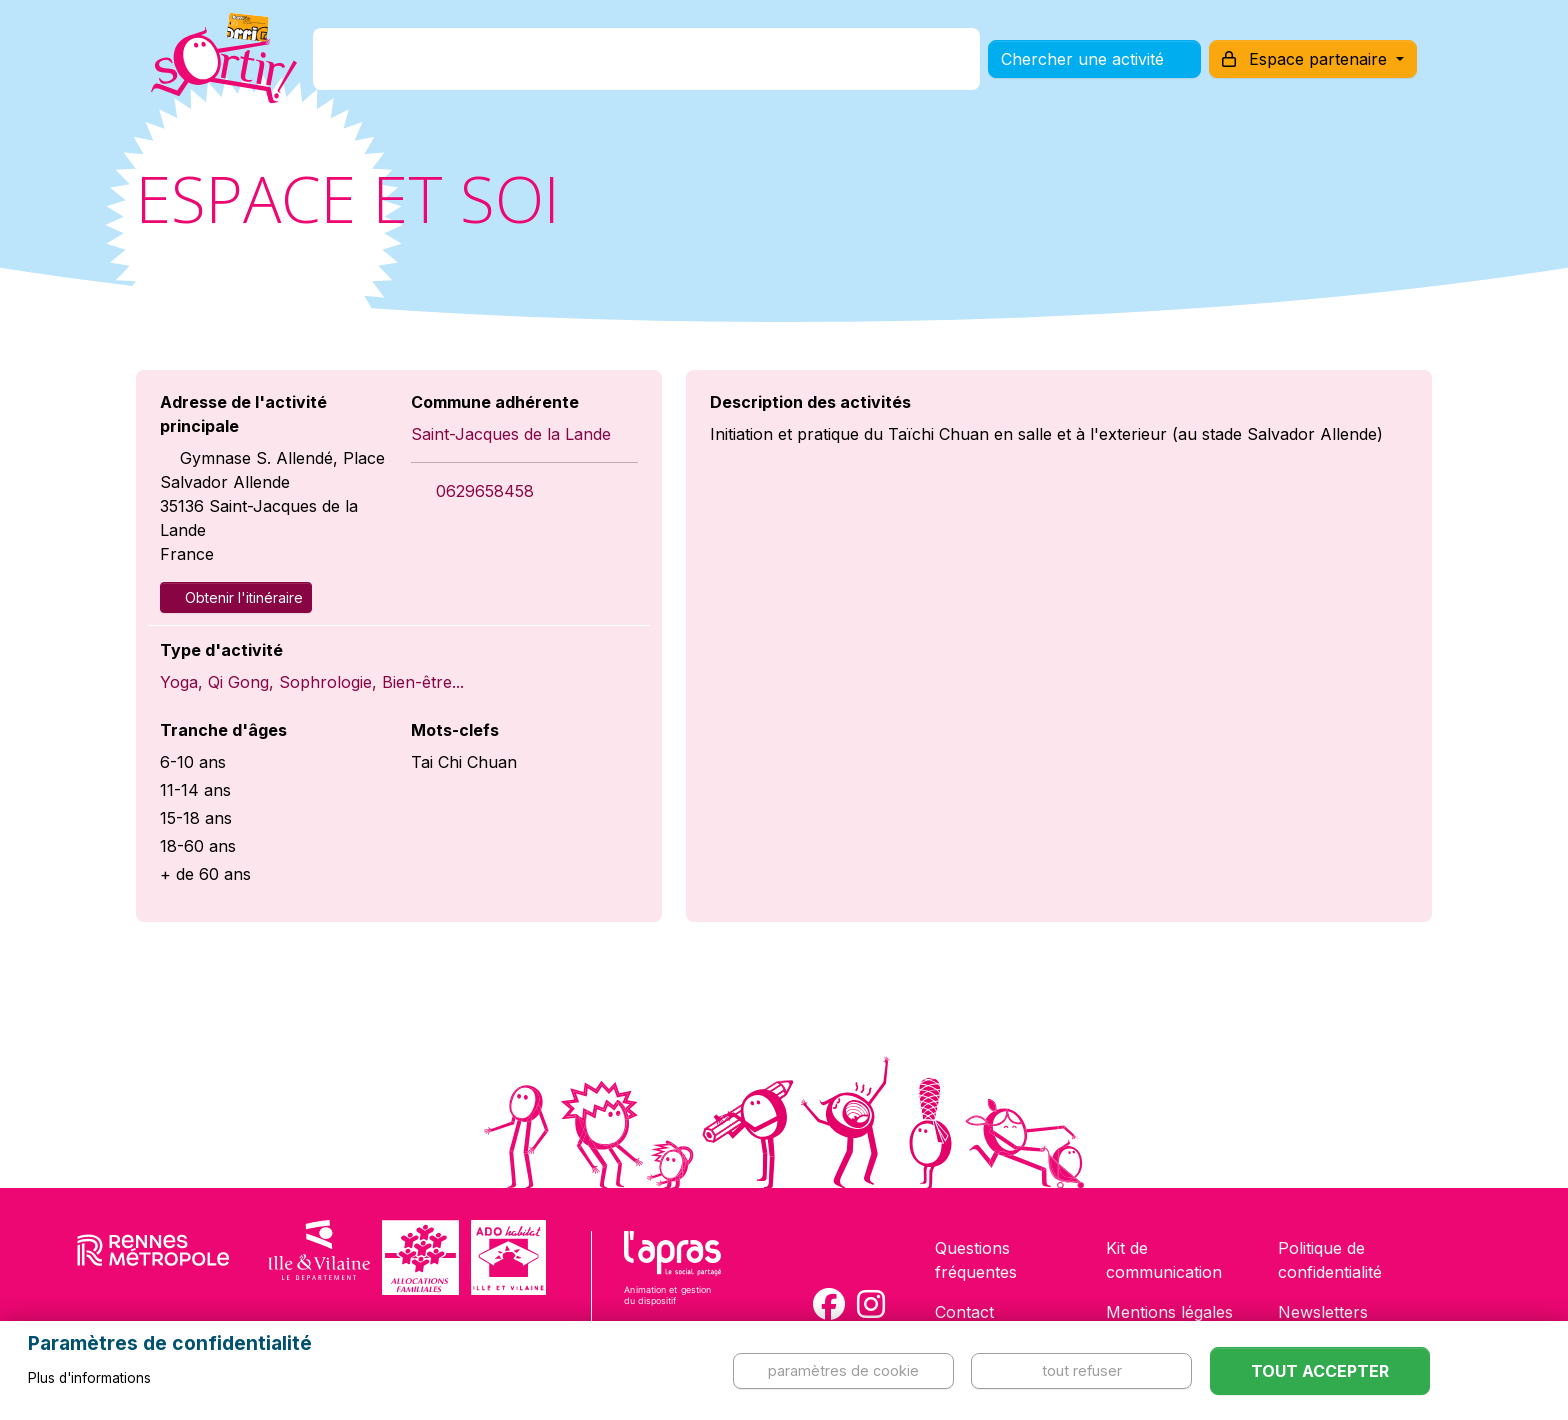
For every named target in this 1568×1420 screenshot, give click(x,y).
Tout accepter (1320, 1371)
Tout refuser (1082, 1370)
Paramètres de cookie (843, 1370)
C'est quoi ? (465, 63)
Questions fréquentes (976, 1260)
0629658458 (485, 491)
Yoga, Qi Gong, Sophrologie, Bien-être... (312, 682)
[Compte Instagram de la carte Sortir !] (871, 1304)
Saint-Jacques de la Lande (511, 434)
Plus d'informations (89, 1378)
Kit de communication (1164, 1260)
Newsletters (1323, 1312)
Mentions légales (1169, 1312)
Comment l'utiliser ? (806, 63)
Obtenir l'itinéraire (236, 597)
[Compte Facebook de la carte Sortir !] (829, 1304)
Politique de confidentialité (1330, 1260)
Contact (964, 1312)
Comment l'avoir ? (617, 63)
